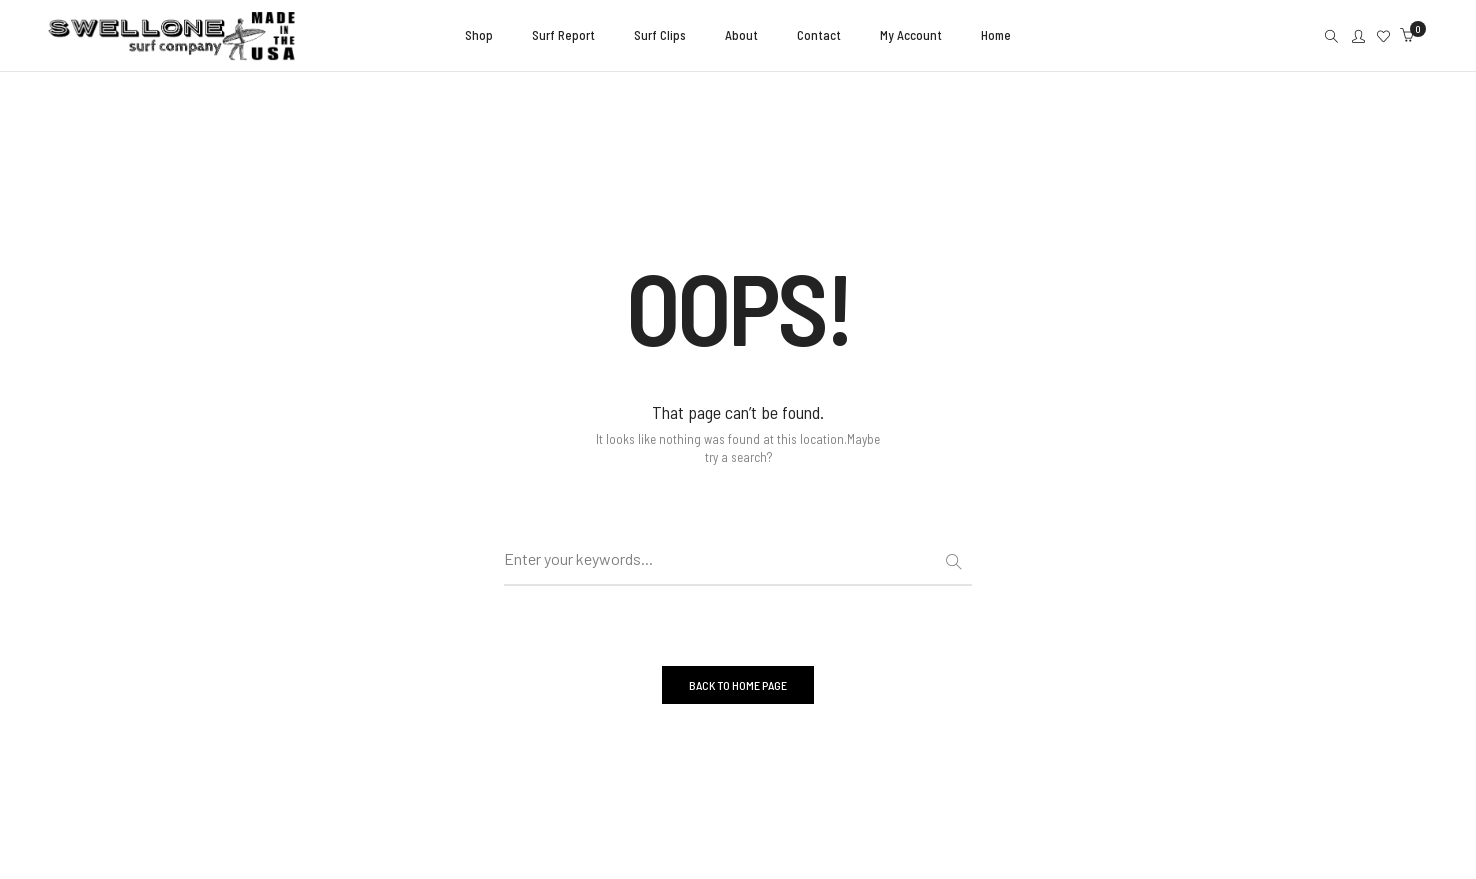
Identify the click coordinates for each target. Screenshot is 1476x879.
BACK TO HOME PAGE (738, 685)
